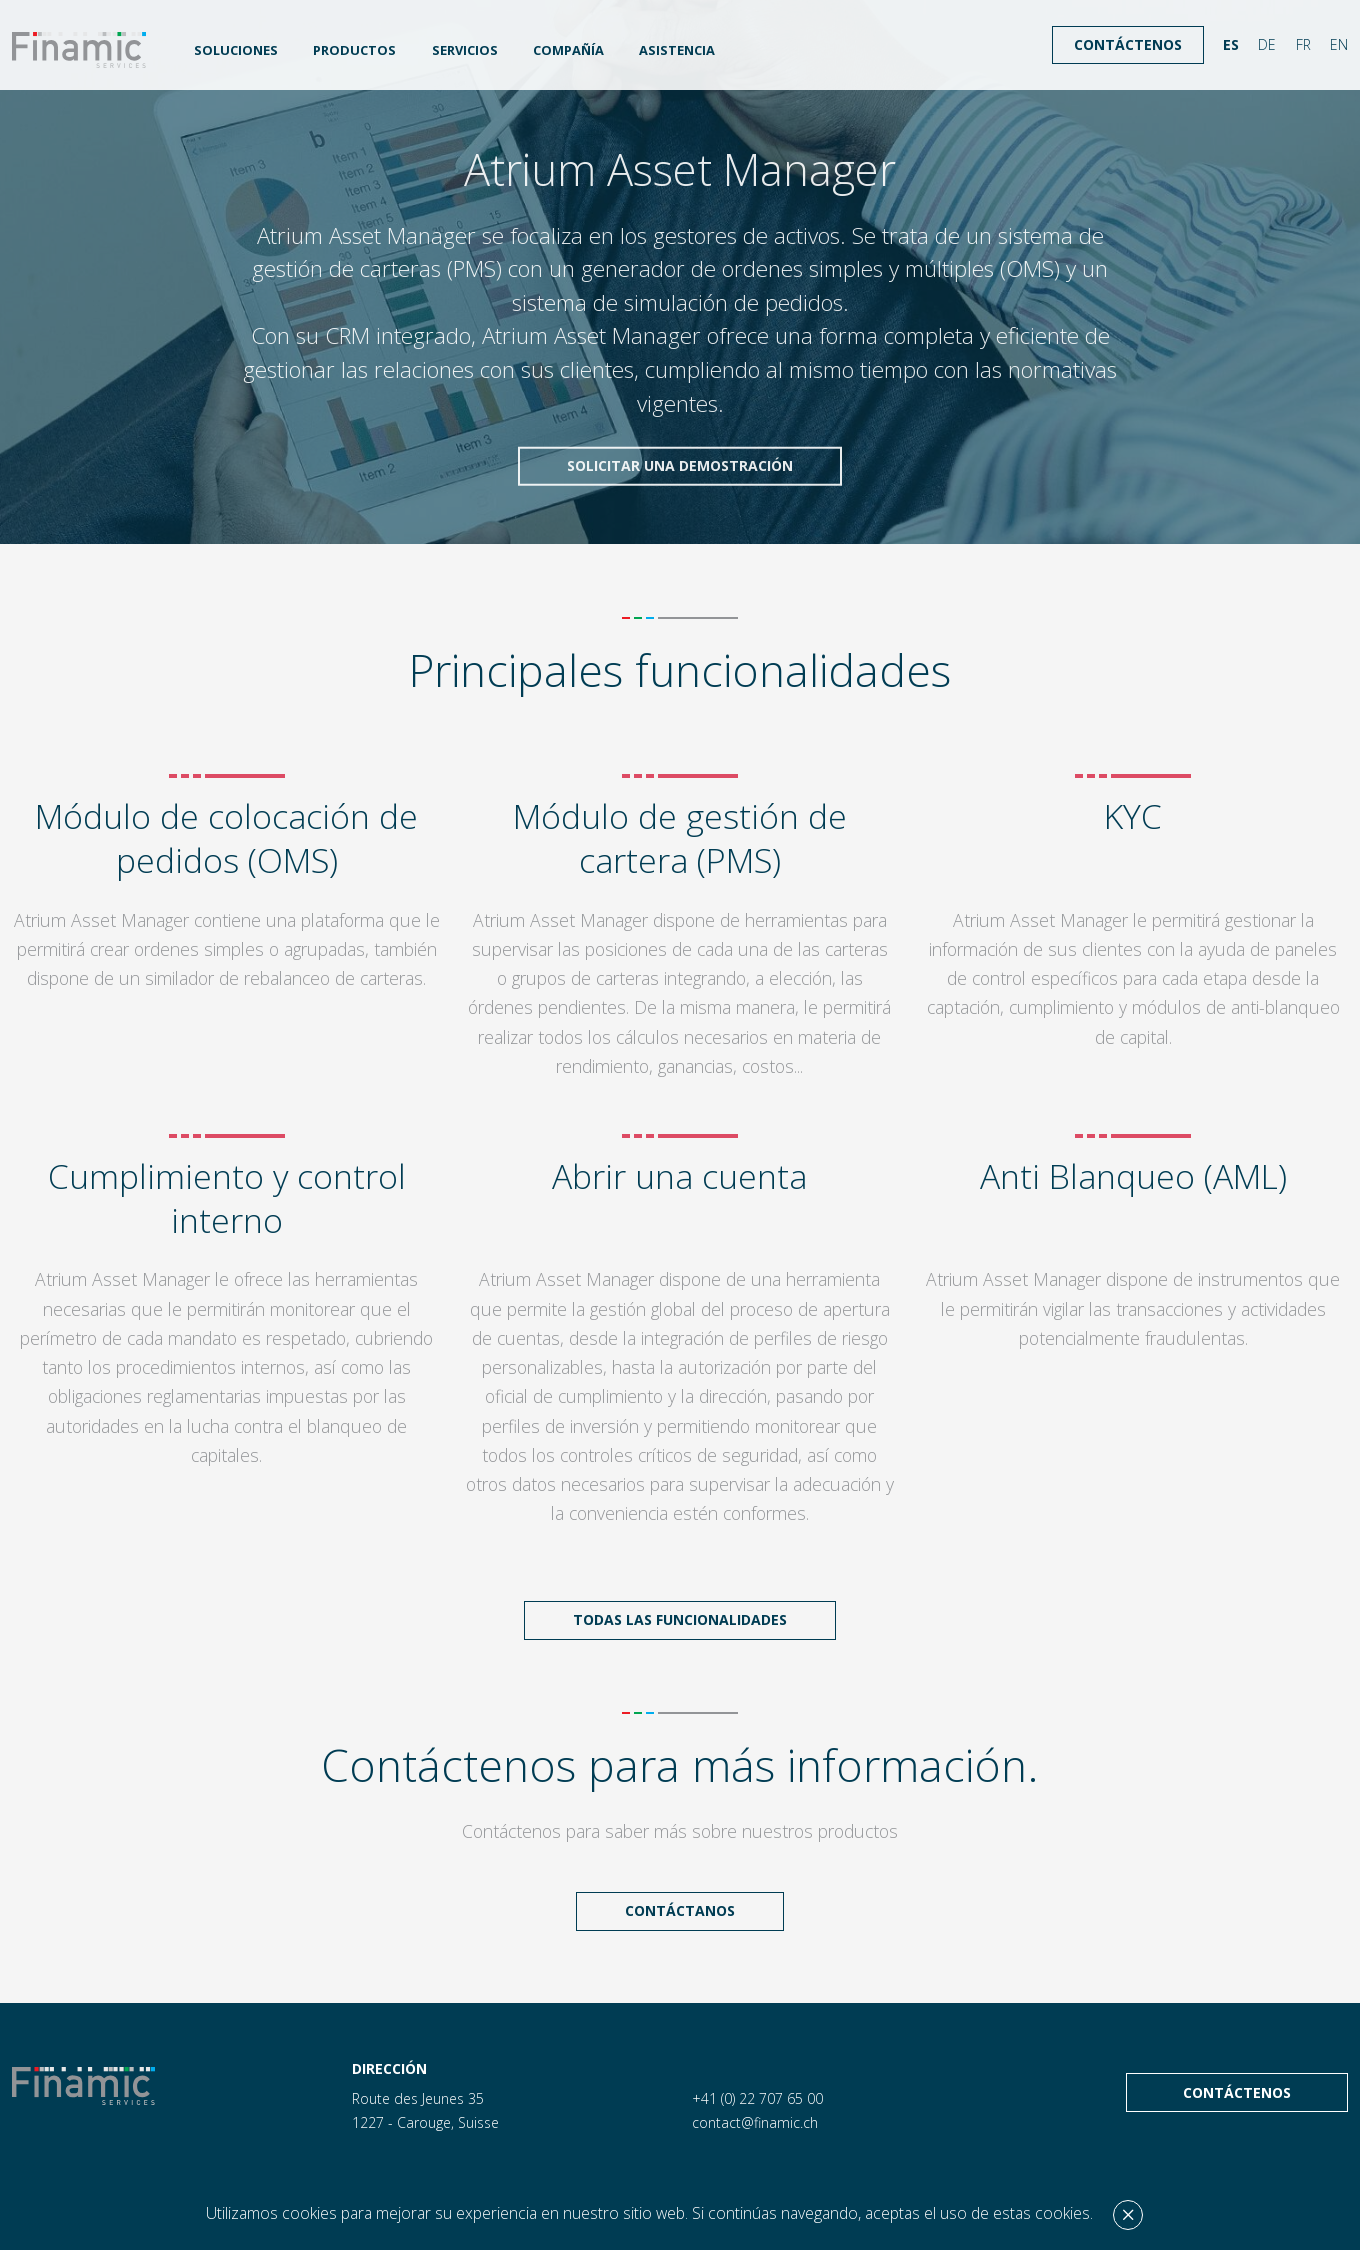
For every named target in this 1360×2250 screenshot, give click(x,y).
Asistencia (677, 50)
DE (1267, 44)
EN (1339, 44)
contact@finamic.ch (755, 2122)
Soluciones (236, 50)
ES (1231, 44)
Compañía (568, 50)
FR (1303, 44)
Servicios (465, 50)
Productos (354, 50)
